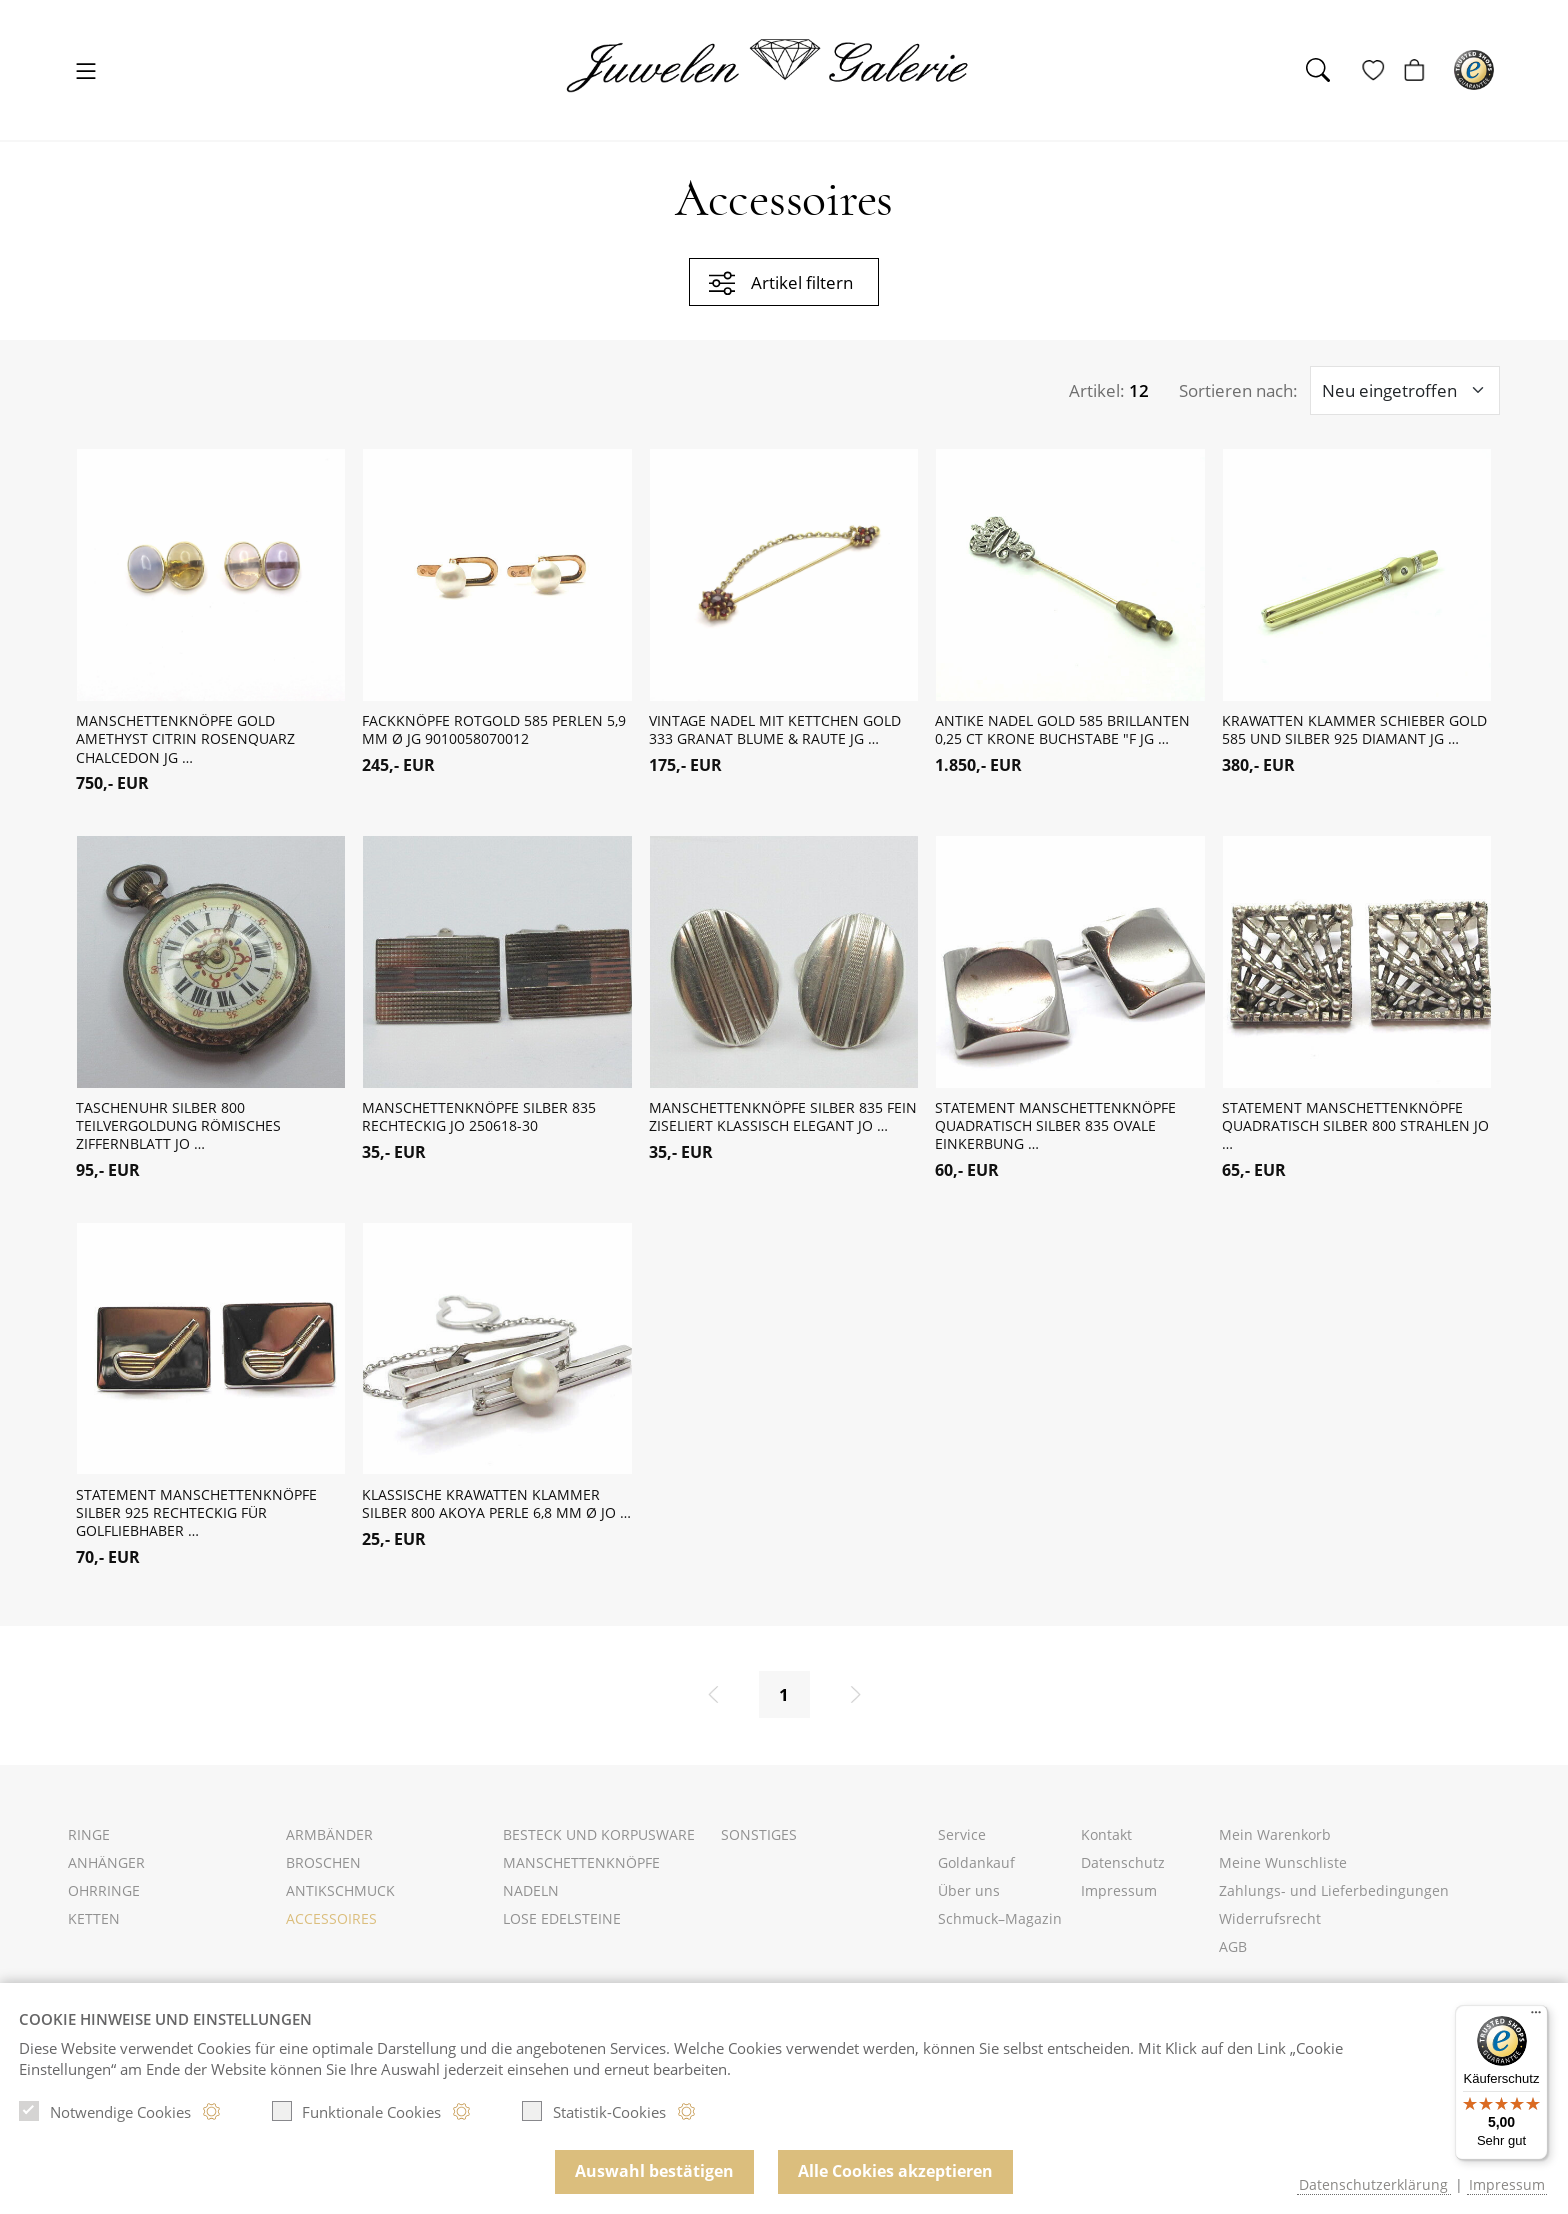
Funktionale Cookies (357, 2111)
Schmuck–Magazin (1000, 1927)
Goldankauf (976, 1871)
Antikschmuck (340, 1899)
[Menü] (1536, 2017)
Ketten (94, 1927)
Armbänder (329, 1843)
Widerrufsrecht (1270, 1927)
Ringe (89, 1843)
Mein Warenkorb (1275, 1843)
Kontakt (1106, 1843)
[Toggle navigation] (86, 72)
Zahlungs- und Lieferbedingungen (1334, 1899)
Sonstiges (759, 1843)
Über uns (969, 1899)
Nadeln (531, 1899)
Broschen (323, 1871)
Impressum (1119, 1899)
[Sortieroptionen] (1405, 398)
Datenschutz (1123, 1871)
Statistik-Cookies (594, 2111)
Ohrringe (104, 1899)
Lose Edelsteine (562, 1927)
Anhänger (106, 1871)
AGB (1233, 1955)
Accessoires (331, 1927)
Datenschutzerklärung (1373, 2184)
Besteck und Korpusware (599, 1843)
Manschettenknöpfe (581, 1871)
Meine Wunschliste (1283, 1871)
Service (962, 1843)
